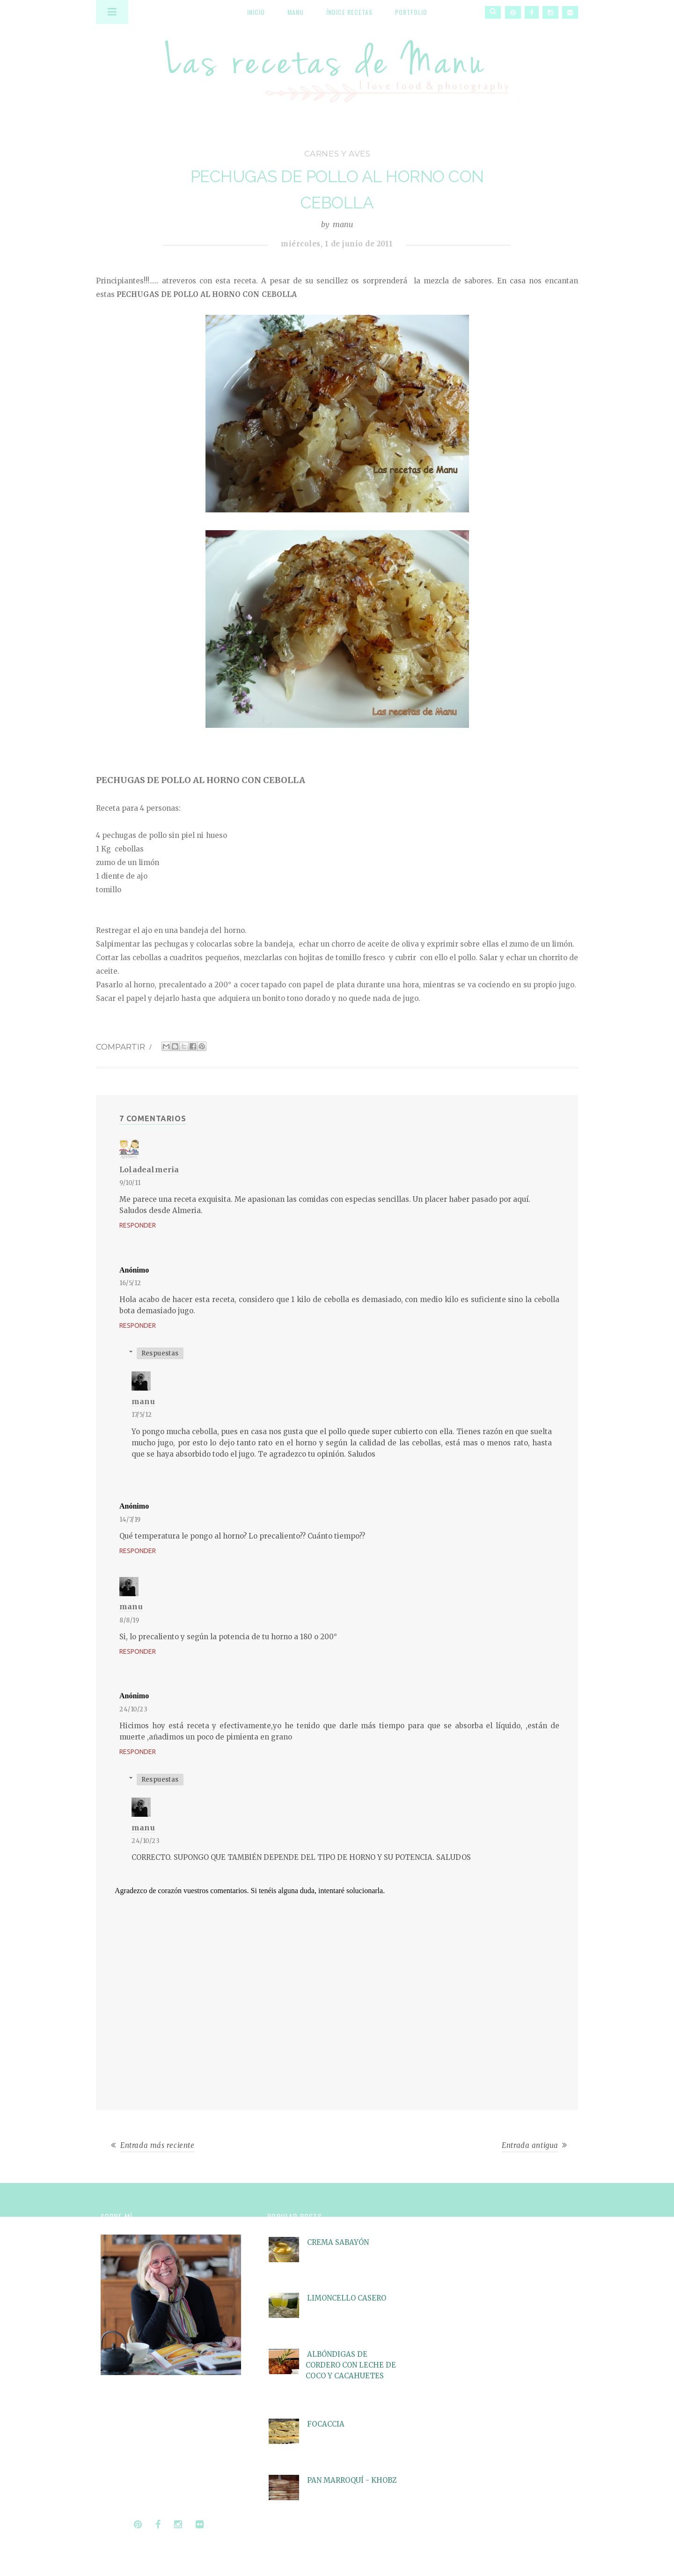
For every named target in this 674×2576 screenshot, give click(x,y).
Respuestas (160, 1353)
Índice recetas (349, 12)
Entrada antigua (530, 2145)
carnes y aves (337, 153)
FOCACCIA (325, 2424)
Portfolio (411, 12)
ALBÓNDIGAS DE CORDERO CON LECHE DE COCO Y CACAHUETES (351, 2365)
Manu (295, 12)
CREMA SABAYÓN (338, 2242)
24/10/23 (133, 1709)
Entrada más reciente (157, 2145)
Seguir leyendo (127, 2496)
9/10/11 (130, 1183)
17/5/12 (142, 1415)
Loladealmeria (149, 1169)
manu (143, 1401)
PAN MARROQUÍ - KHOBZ (352, 2480)
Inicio (256, 12)
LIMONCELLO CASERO (346, 2298)
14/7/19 (130, 1520)
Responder (137, 1225)
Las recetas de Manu (337, 63)
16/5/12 (130, 1283)
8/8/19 (129, 1620)
